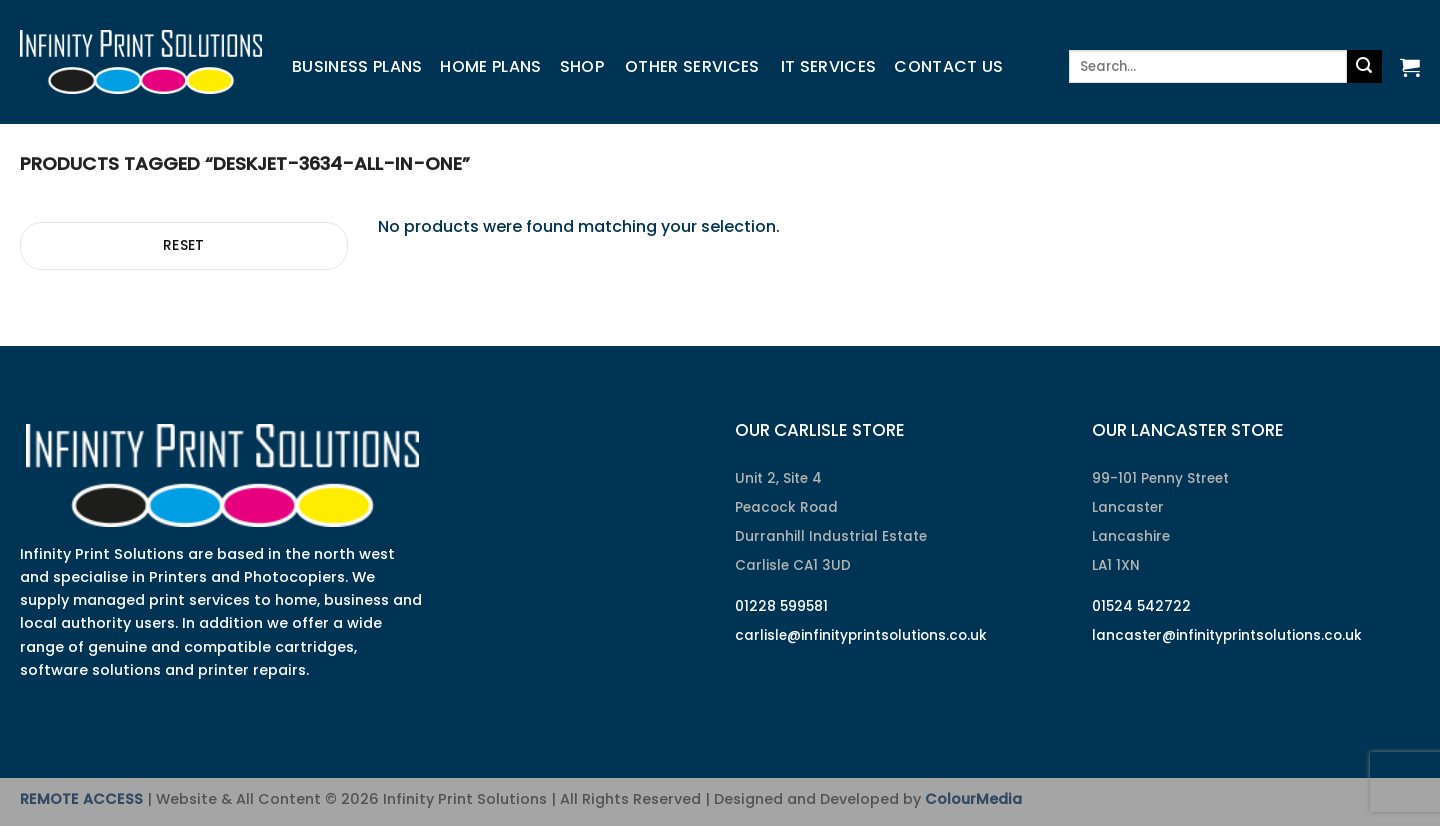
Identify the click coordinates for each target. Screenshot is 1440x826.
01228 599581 (781, 606)
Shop (582, 66)
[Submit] (1364, 67)
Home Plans (490, 66)
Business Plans (357, 66)
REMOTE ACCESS (81, 799)
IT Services (829, 66)
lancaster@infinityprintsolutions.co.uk (1227, 635)
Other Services (692, 66)
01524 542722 (1141, 606)
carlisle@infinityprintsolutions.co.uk (861, 635)
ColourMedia (973, 799)
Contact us (948, 66)
